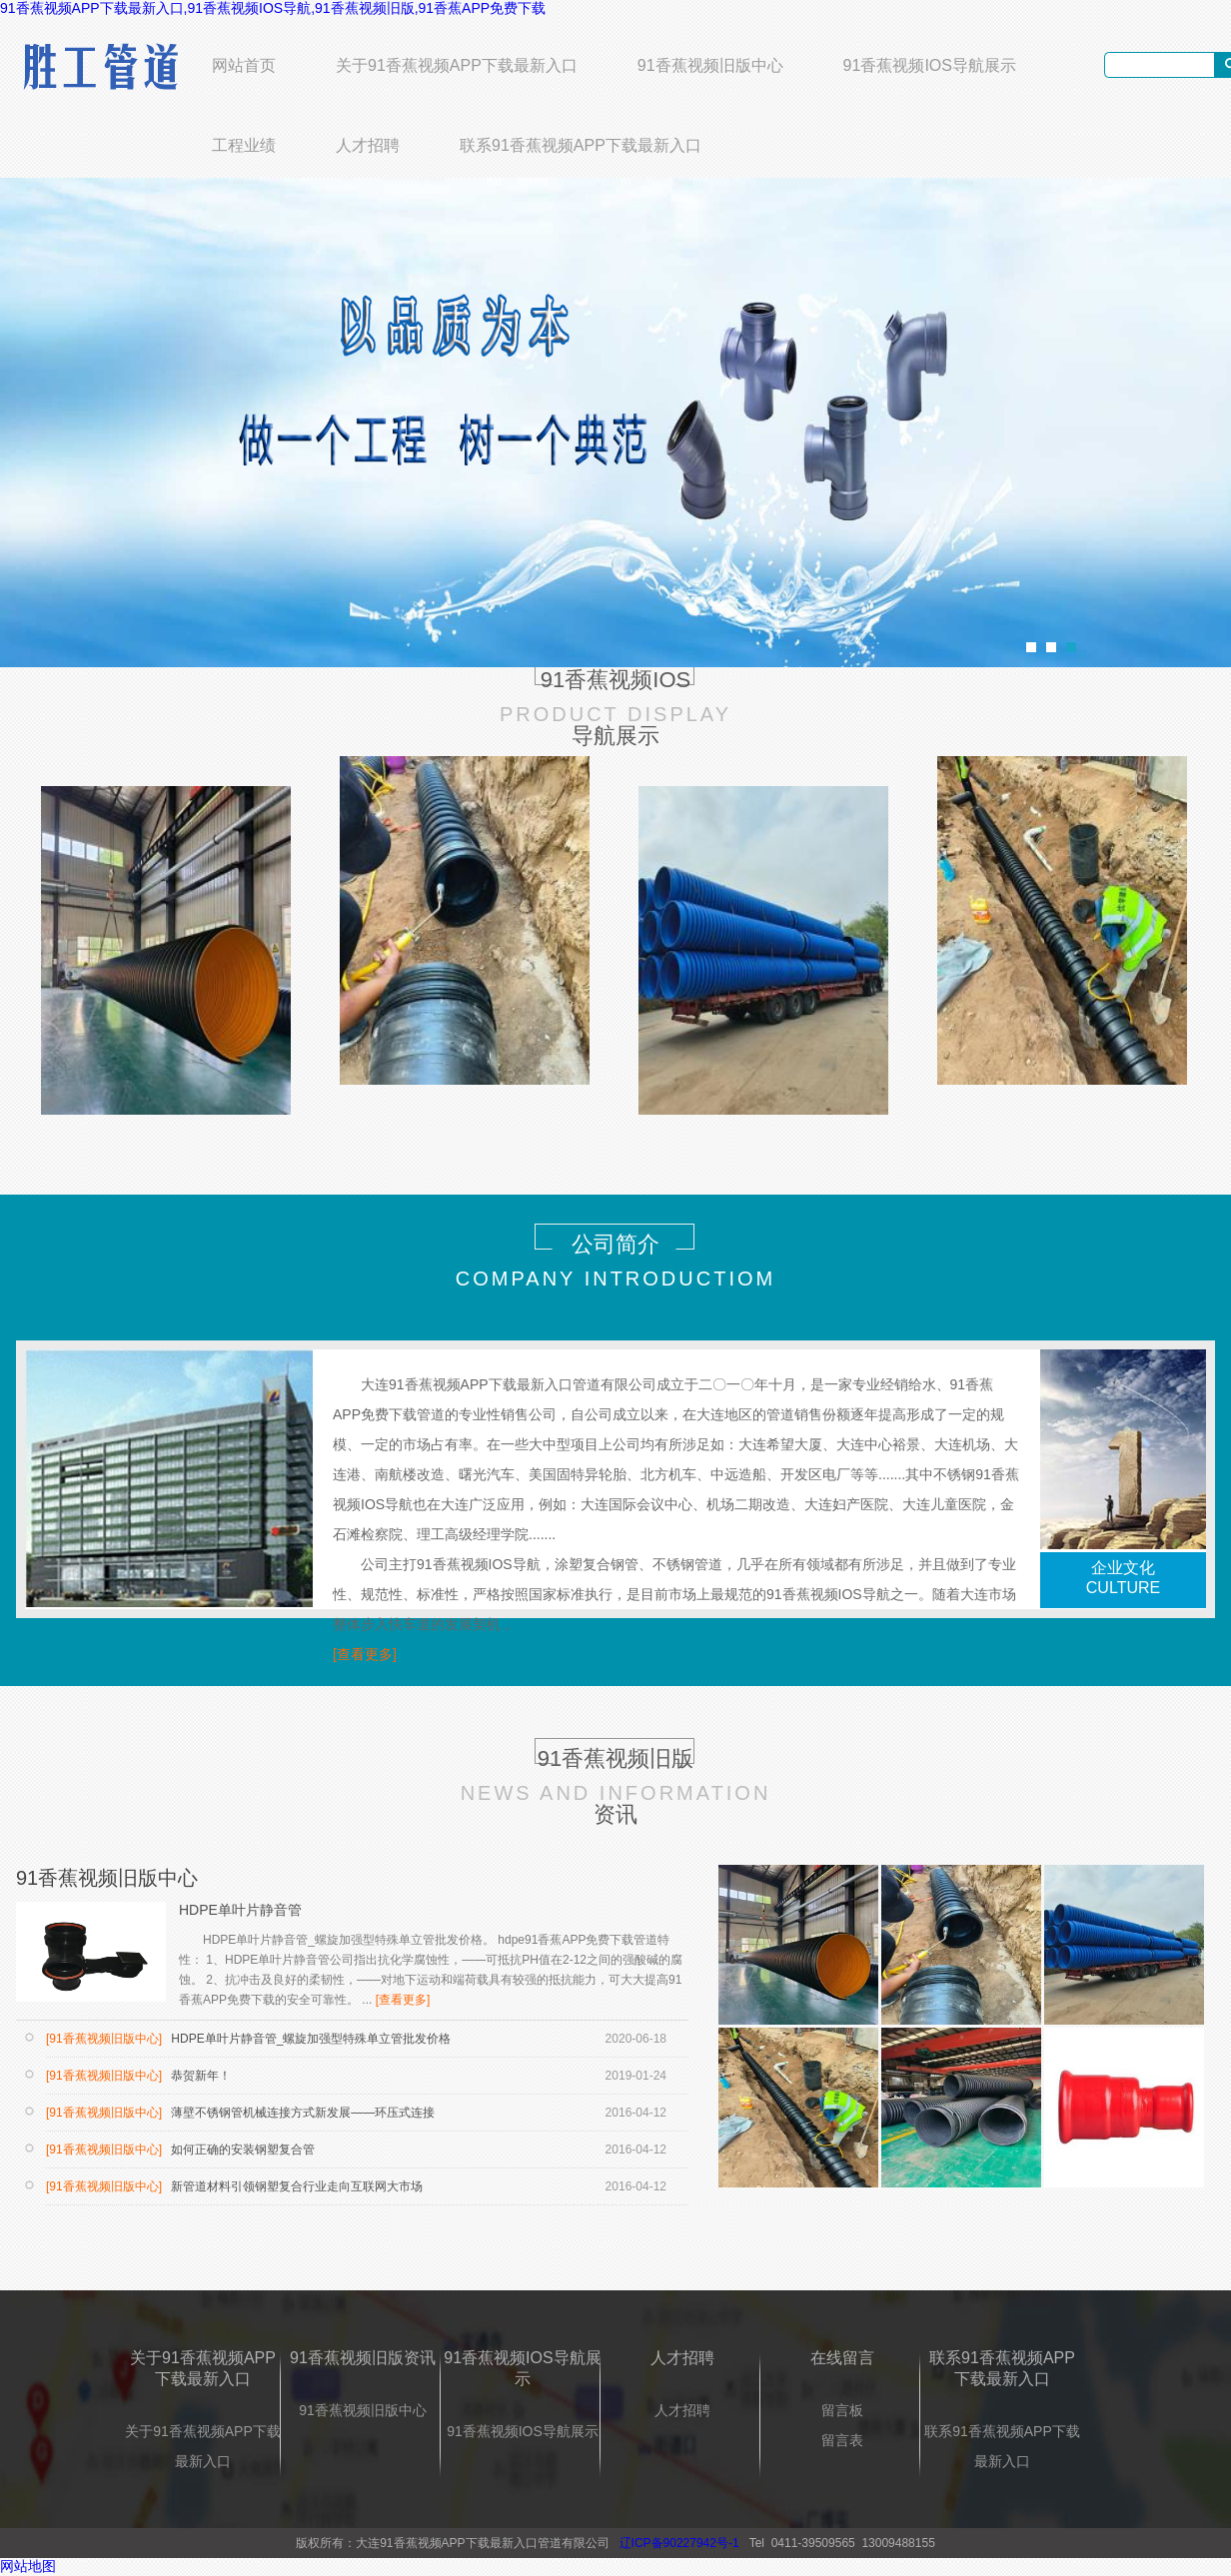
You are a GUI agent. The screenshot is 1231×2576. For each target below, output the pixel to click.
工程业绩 (244, 145)
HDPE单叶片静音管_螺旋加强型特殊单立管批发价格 (309, 2039)
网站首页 (244, 65)
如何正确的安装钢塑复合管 (241, 2149)
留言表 (842, 2440)
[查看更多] (365, 1654)
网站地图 (28, 2566)
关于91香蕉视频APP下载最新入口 (457, 65)
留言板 (842, 2410)
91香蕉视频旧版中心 (710, 65)
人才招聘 (368, 145)
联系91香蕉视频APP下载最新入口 (580, 145)
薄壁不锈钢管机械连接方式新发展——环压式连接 (301, 2113)
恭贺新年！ (199, 2076)
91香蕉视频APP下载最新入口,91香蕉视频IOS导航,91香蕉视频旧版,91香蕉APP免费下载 (273, 8)
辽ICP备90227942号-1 (679, 2543)
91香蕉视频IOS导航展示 (929, 65)
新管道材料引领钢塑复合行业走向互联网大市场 (295, 2186)
